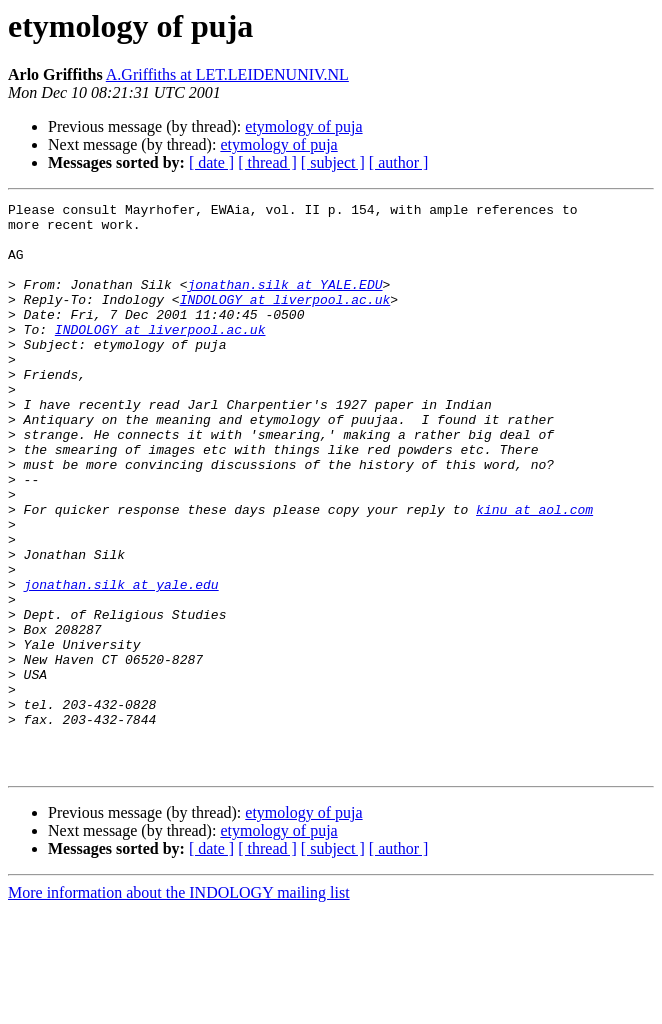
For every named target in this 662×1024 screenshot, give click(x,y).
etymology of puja (303, 126)
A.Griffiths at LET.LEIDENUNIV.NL (227, 74)
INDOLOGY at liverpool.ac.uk (285, 320)
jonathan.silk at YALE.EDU (284, 302)
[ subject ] (333, 162)
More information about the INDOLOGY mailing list (179, 1006)
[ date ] (211, 162)
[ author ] (399, 162)
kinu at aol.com (534, 572)
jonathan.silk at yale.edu (121, 662)
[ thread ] (267, 162)
